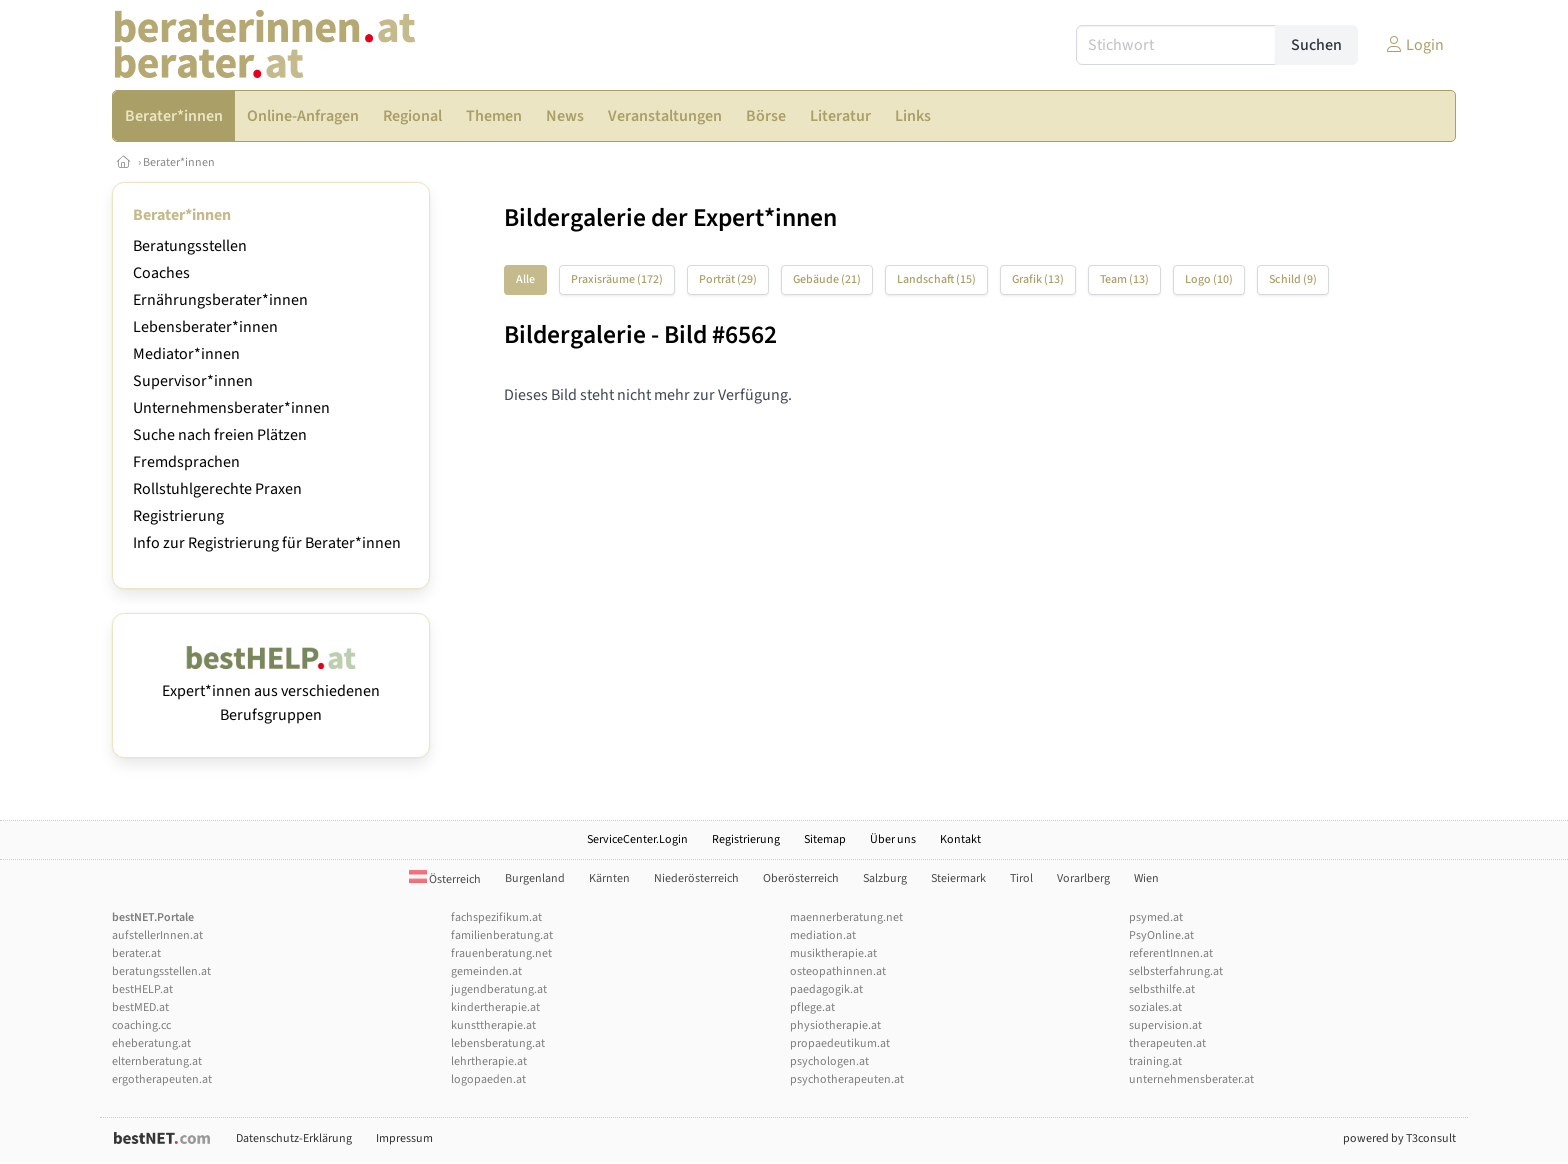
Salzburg (885, 878)
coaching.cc (141, 1025)
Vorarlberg (1083, 878)
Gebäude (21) (827, 279)
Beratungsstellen (190, 246)
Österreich (445, 879)
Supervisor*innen (193, 381)
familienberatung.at (502, 935)
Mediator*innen (186, 354)
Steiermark (958, 878)
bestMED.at (140, 1007)
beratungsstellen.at (161, 971)
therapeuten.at (1167, 1043)
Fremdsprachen (186, 462)
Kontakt (960, 839)
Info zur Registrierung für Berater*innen (267, 543)
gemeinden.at (486, 971)
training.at (1155, 1061)
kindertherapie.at (495, 1007)
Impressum (404, 1138)
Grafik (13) (1038, 279)
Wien (1146, 878)
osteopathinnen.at (838, 971)
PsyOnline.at (1161, 935)
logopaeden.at (488, 1079)
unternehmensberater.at (1191, 1079)
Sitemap (825, 839)
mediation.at (823, 935)
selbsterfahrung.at (1176, 971)
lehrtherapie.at (489, 1061)
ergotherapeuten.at (162, 1079)
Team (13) (1124, 279)
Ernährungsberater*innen (220, 300)
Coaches (161, 273)
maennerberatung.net (846, 917)
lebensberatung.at (498, 1043)
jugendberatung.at (499, 989)
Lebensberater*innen (205, 327)
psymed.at (1156, 917)
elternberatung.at (157, 1061)
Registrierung (178, 516)
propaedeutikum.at (840, 1043)
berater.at (136, 953)
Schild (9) (1293, 279)
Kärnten (609, 878)
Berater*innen (179, 162)
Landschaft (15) (936, 279)
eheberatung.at (151, 1043)
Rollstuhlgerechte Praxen (217, 489)
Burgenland (535, 878)
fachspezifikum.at (496, 917)
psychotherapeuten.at (847, 1079)
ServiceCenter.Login (637, 839)
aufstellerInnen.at (157, 935)
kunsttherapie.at (493, 1025)
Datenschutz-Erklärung (294, 1138)
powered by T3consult (1399, 1138)
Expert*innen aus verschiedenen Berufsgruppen (271, 691)
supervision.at (1165, 1025)
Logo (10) (1209, 279)
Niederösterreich (696, 878)
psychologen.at (829, 1061)
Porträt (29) (728, 279)
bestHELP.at (142, 989)
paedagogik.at (826, 989)
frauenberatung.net (501, 953)
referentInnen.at (1171, 953)
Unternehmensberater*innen (231, 408)
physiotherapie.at (835, 1025)
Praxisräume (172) (617, 279)
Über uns (893, 839)
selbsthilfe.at (1162, 989)
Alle (525, 279)
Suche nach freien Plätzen (220, 435)
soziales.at (1155, 1007)
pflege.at (812, 1007)
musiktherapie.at (833, 953)
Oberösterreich (801, 878)
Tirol (1021, 878)
